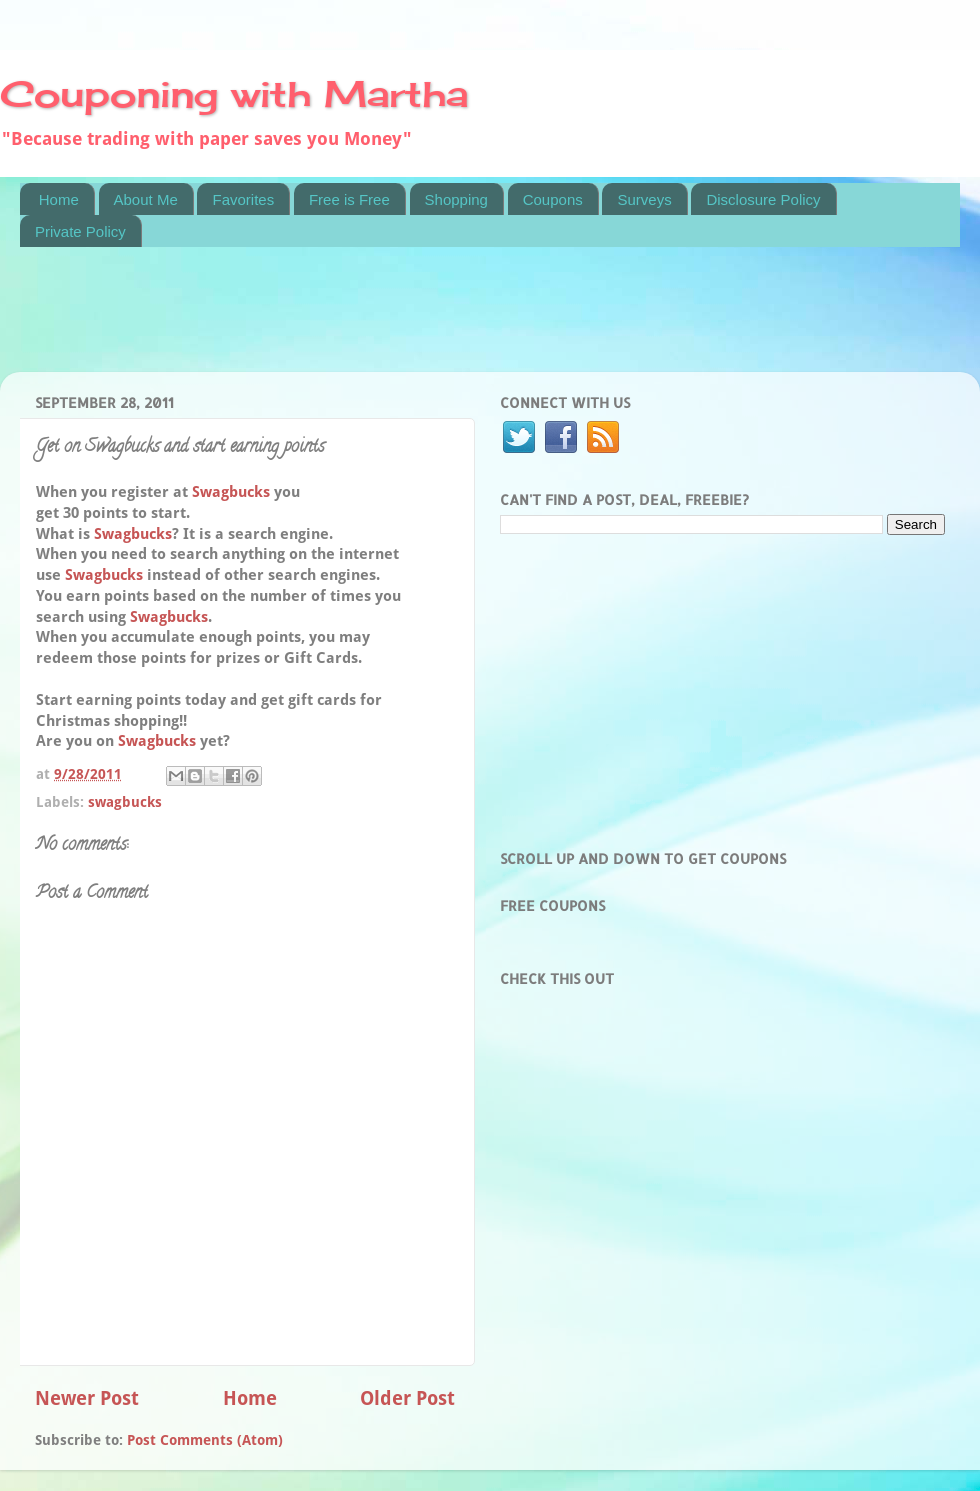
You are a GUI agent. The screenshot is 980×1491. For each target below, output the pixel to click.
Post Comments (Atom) (205, 1440)
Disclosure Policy (763, 199)
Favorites (243, 199)
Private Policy (80, 231)
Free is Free (349, 199)
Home (59, 199)
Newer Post (87, 1398)
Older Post (407, 1398)
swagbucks (125, 802)
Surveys (644, 199)
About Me (146, 199)
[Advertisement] (384, 322)
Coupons (553, 199)
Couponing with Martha (234, 94)
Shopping (456, 199)
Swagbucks (231, 492)
